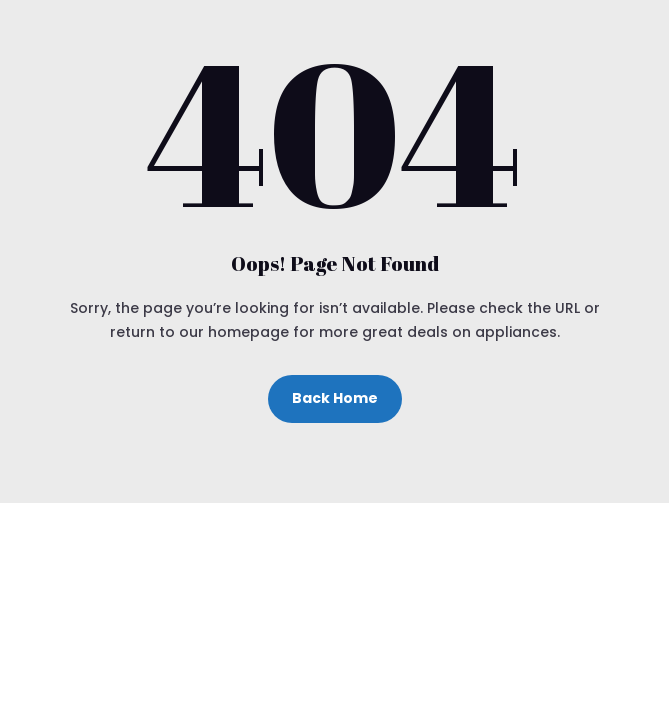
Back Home (335, 398)
